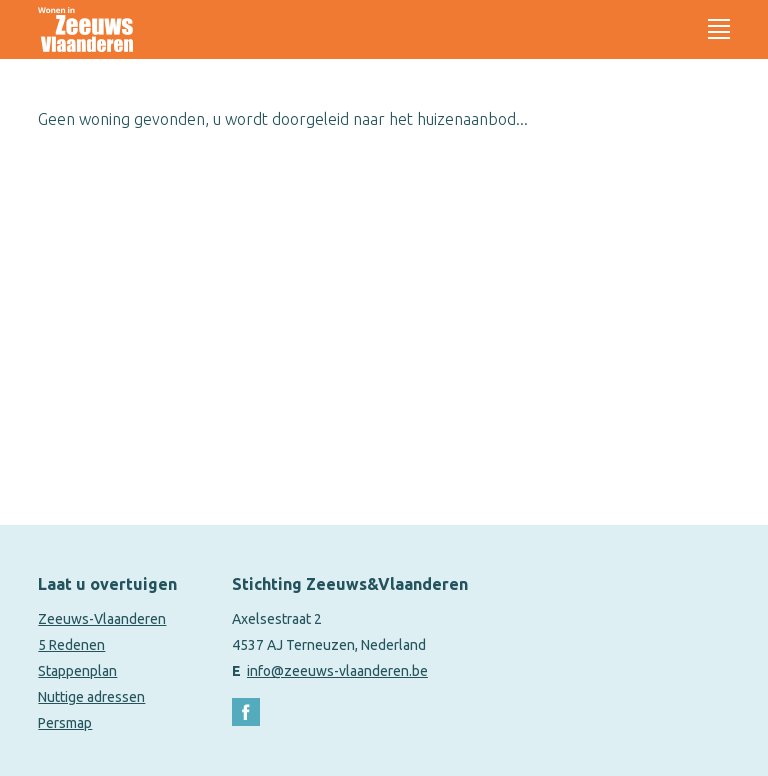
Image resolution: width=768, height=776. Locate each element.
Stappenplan (77, 671)
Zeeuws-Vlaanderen (102, 619)
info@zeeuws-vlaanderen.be (337, 671)
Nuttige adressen (91, 697)
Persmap (65, 723)
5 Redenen (71, 645)
